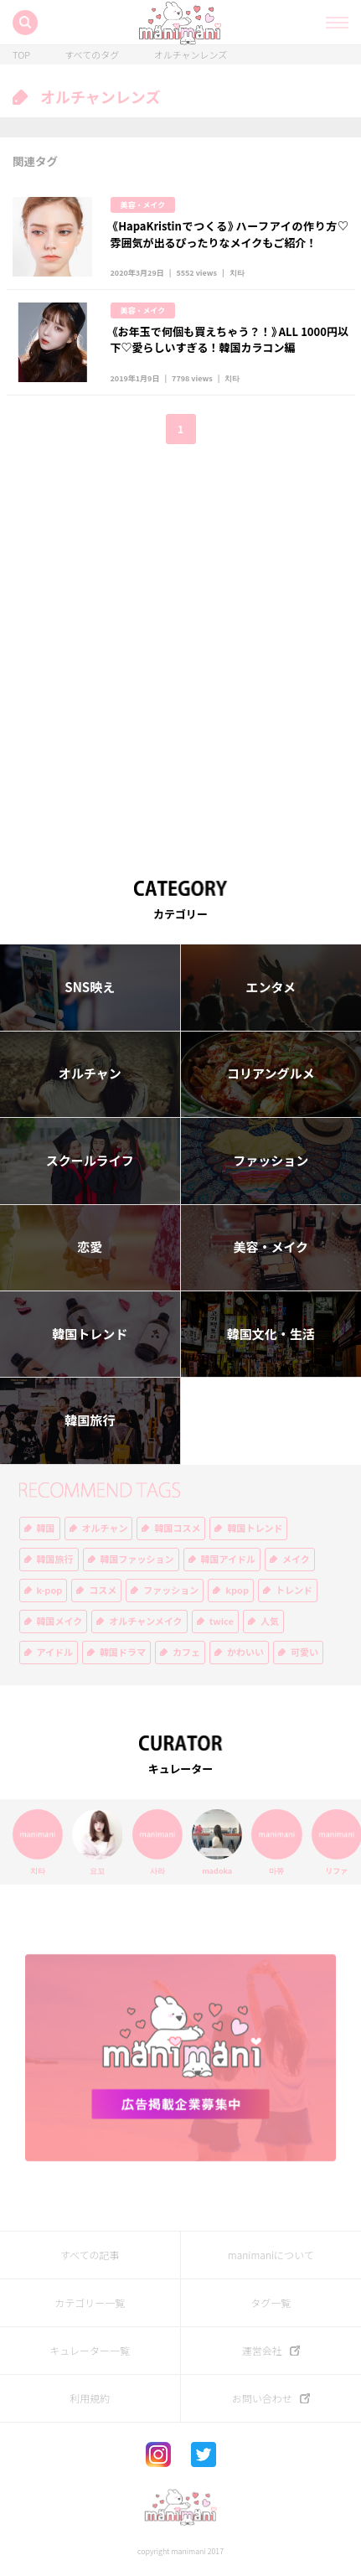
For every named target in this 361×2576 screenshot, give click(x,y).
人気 (269, 1621)
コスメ (102, 1590)
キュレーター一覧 (89, 2350)
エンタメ (270, 987)
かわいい (245, 1652)
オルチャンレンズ (191, 54)
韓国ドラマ (123, 1652)
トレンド (294, 1590)
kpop (237, 1590)
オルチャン (90, 1073)
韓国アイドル (228, 1559)
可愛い (304, 1652)
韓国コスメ (177, 1528)
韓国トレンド (89, 1334)
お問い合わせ (262, 2398)
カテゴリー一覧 (89, 2302)
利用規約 (90, 2398)
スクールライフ (90, 1160)
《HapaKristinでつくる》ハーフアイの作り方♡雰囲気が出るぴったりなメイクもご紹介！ (229, 234)
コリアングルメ (270, 1073)
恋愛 (89, 1247)
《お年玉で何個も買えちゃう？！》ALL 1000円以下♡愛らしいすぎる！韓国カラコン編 (229, 339)
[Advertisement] (180, 649)
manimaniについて (271, 2255)
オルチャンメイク (145, 1621)
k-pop (50, 1590)
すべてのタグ (91, 54)
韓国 (46, 1528)
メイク (296, 1559)
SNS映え (89, 987)
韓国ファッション (137, 1559)
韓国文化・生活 (271, 1334)
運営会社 (262, 2350)
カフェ (186, 1652)
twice (221, 1621)
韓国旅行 (89, 1420)
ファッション (270, 1160)
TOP (21, 54)
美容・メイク (143, 204)
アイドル (55, 1652)
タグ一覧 (270, 2302)
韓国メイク (60, 1621)
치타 (237, 273)
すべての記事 (90, 2255)
